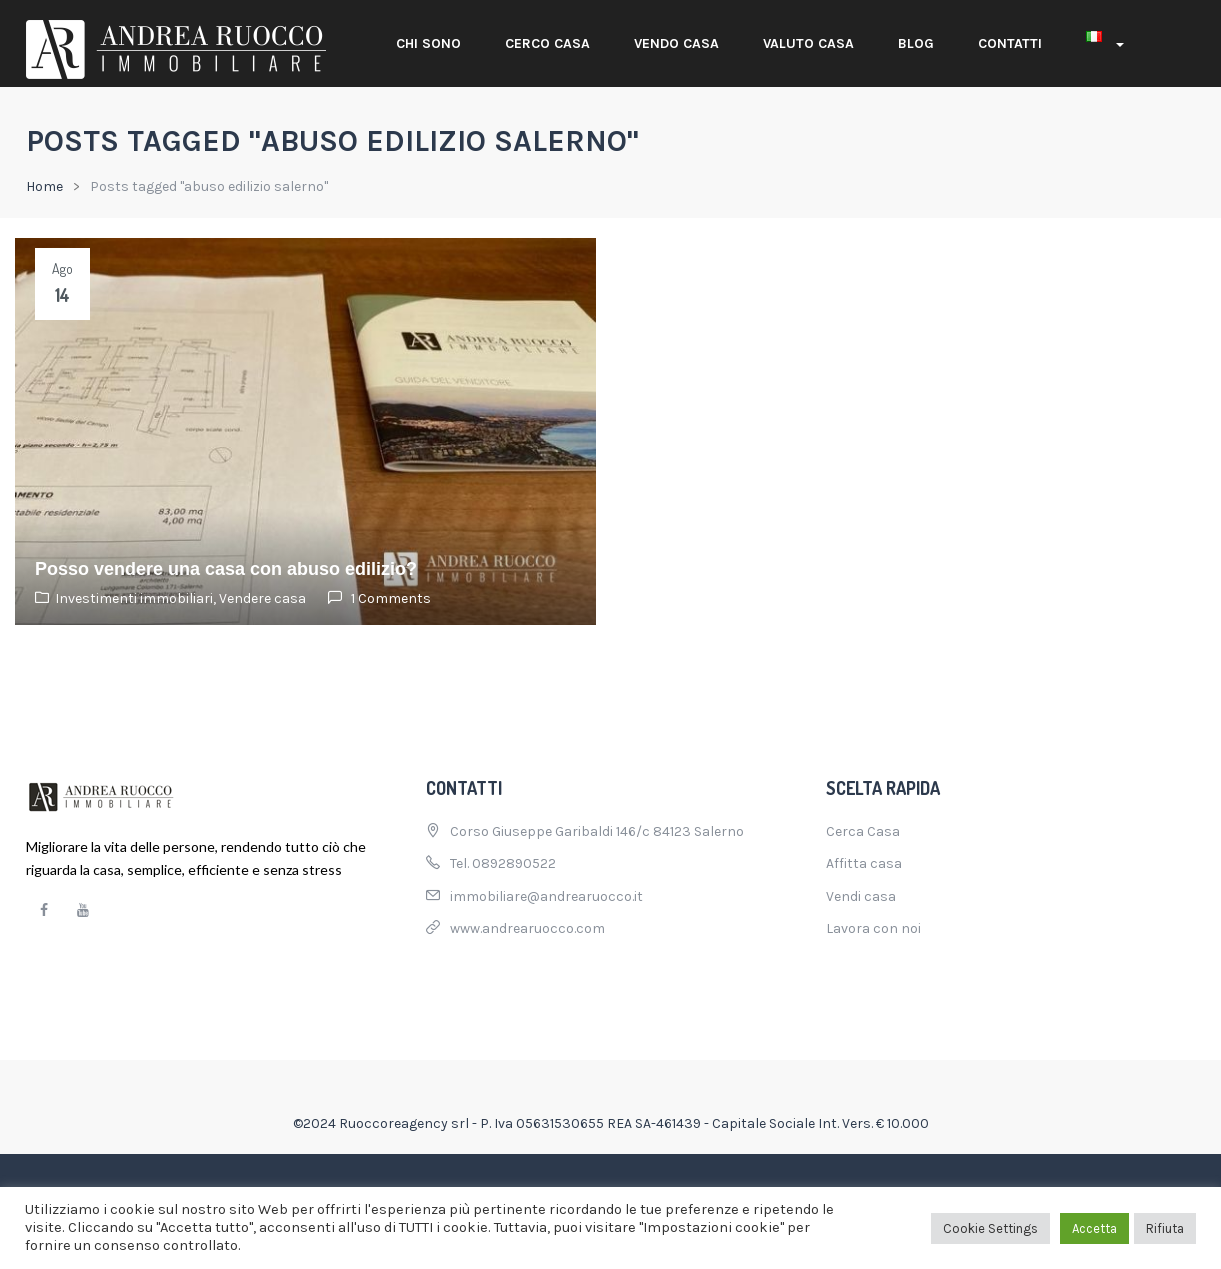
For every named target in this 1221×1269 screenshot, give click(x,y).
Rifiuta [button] (1165, 1228)
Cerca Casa (863, 831)
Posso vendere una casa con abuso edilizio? (226, 569)
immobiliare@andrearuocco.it (546, 896)
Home (44, 186)
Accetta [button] (1094, 1228)
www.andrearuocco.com (527, 928)
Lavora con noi (873, 928)
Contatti (1010, 43)
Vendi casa (861, 896)
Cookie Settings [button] (990, 1228)
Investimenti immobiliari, (137, 598)
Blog (916, 43)
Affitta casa (864, 863)
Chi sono (428, 43)
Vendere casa (262, 598)
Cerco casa (547, 43)
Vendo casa (676, 43)
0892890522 (514, 863)
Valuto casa (808, 43)
